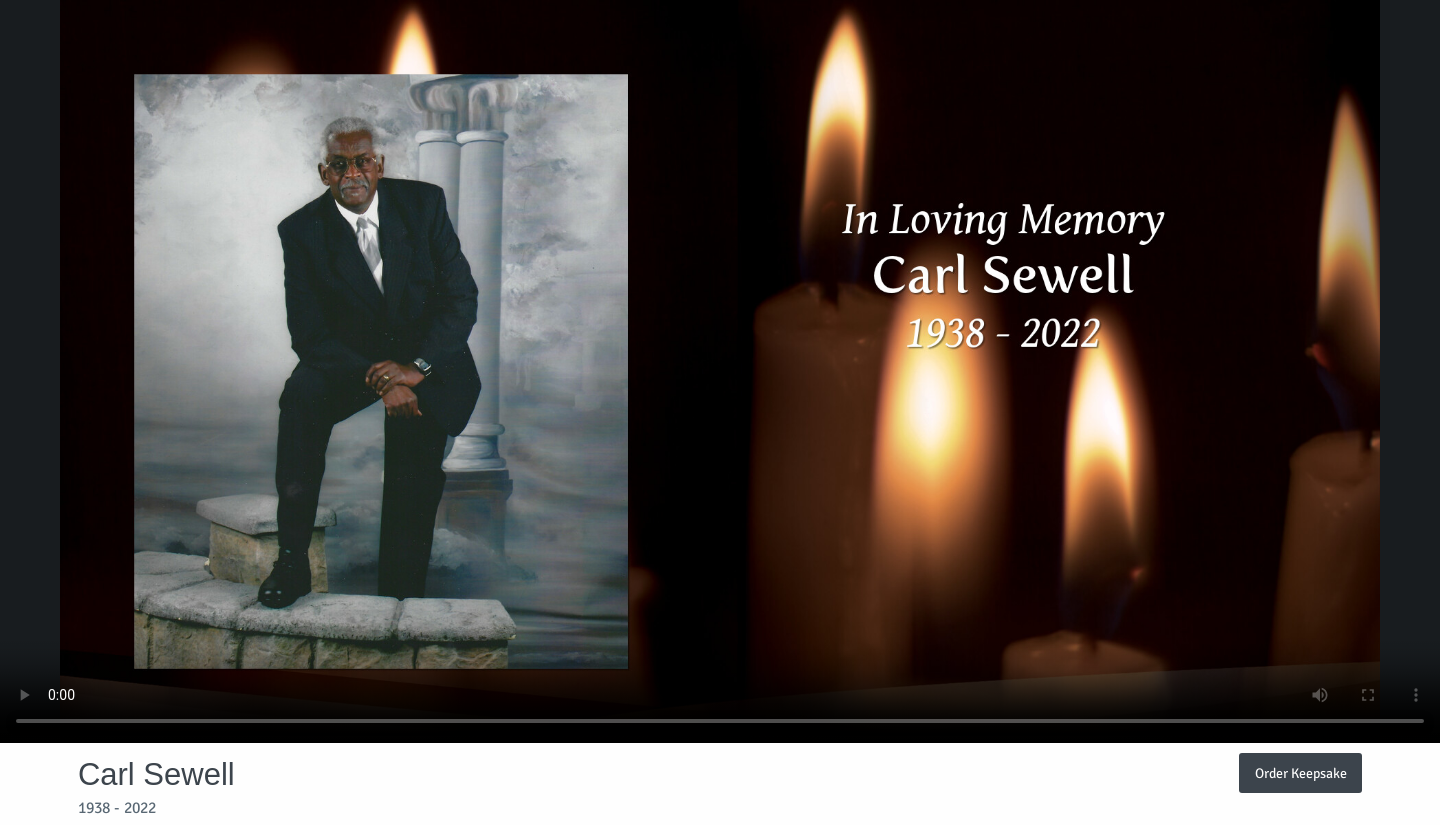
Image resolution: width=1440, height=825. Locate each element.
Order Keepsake (1301, 773)
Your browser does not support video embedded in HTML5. (720, 371)
